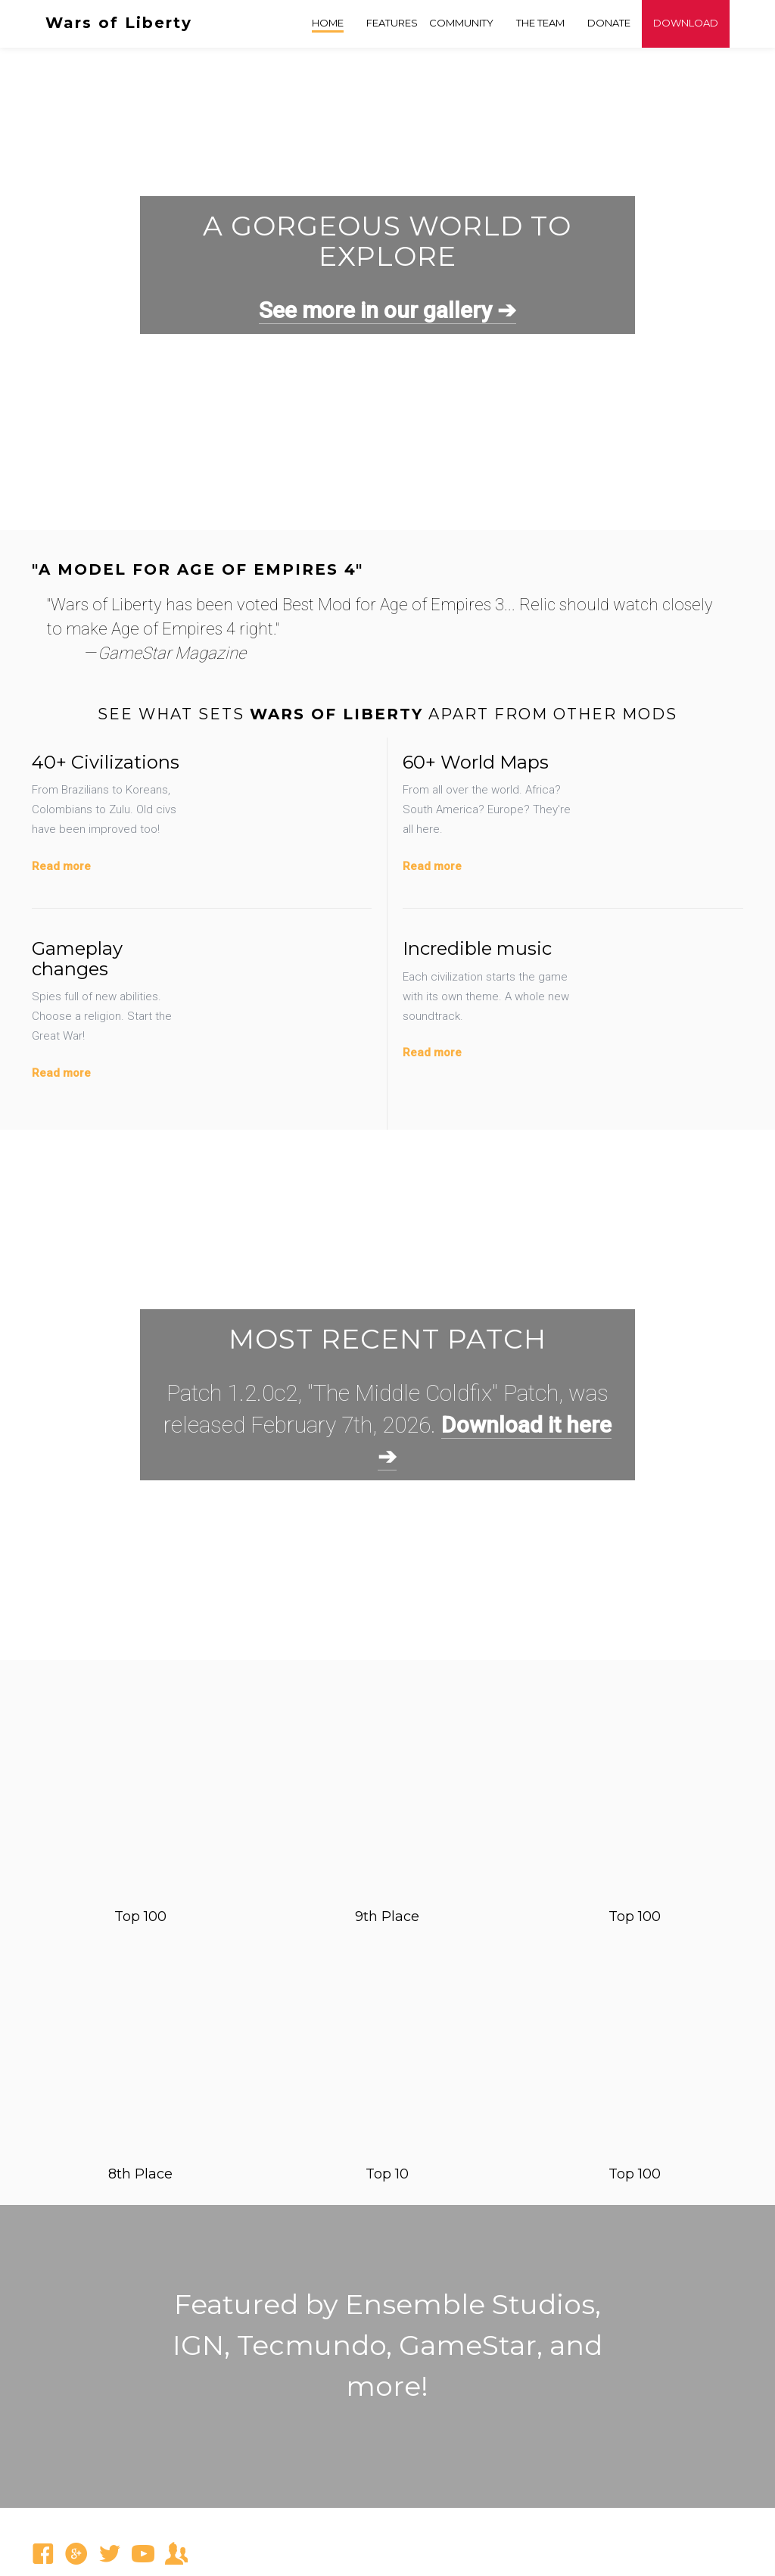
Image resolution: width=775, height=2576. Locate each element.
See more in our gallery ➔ (387, 310)
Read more (61, 866)
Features (392, 23)
